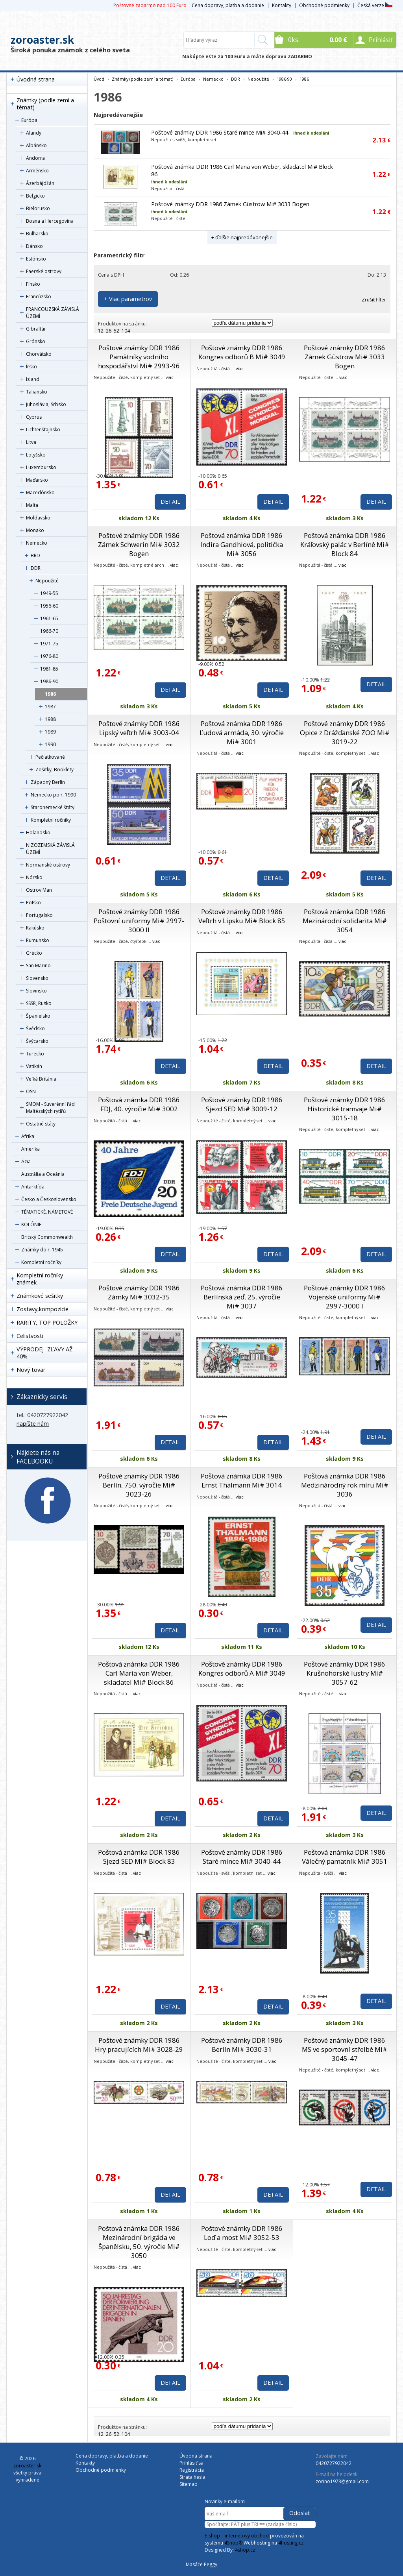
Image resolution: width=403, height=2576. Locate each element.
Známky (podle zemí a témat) (45, 103)
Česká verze (374, 5)
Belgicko (35, 195)
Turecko (35, 1053)
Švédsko (35, 1028)
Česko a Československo (48, 1199)
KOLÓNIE (31, 1224)
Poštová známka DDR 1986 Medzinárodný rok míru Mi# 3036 (344, 1485)
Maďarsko (37, 480)
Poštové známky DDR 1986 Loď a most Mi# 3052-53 (242, 2233)
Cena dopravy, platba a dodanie (228, 5)
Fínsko (33, 284)
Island (32, 379)
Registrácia (191, 2470)
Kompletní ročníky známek (40, 1278)
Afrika (27, 1136)
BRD (35, 555)
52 (116, 330)
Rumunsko (37, 940)
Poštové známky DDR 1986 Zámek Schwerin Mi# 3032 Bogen (139, 544)
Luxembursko (41, 467)
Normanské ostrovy (48, 864)
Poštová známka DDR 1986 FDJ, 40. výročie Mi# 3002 (139, 1104)
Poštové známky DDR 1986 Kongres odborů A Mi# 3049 (241, 1668)
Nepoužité (47, 580)
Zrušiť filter (374, 299)
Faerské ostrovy (43, 271)
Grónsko (35, 341)
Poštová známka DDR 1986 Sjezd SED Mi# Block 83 (139, 1857)
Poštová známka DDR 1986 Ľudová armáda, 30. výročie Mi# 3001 (242, 732)
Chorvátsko (39, 354)
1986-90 (49, 681)
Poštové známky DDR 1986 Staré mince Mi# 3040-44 (219, 132)
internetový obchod (247, 2535)
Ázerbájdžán (40, 183)
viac (170, 377)
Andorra (35, 158)
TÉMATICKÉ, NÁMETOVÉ (47, 1212)
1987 (50, 706)
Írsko (31, 366)
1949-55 (49, 593)
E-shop (212, 2535)
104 (126, 330)
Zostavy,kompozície (42, 1309)
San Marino (38, 965)
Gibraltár (36, 328)
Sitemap (188, 2484)
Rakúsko (35, 927)
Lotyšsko (36, 454)
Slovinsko (36, 990)
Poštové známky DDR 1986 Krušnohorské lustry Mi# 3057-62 (344, 1673)
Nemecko (36, 543)
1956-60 (49, 605)
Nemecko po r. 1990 (53, 794)
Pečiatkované (50, 757)
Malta (32, 505)
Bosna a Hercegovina (50, 221)
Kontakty (281, 5)
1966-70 (49, 631)
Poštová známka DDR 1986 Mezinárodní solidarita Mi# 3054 (345, 920)
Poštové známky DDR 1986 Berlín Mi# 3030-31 (242, 2045)
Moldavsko (38, 517)
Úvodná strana (36, 79)
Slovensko (37, 978)
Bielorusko (38, 208)
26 (108, 330)
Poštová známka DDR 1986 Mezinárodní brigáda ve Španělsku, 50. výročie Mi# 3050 (139, 2242)
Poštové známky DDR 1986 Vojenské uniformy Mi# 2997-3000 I (344, 1296)
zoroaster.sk (42, 40)
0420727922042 (333, 2463)
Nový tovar (31, 1369)
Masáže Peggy (201, 2564)
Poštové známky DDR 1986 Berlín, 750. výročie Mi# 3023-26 (139, 1485)
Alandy (33, 132)
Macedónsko (40, 492)
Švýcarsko (37, 1041)
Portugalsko (39, 915)
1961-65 (49, 618)
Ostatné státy (40, 1123)
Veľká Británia (41, 1078)
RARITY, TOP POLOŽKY (47, 1322)
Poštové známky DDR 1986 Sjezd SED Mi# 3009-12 (242, 1104)
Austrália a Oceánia (43, 1174)
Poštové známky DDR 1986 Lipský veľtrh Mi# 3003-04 (139, 728)
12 (101, 330)
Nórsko (34, 877)
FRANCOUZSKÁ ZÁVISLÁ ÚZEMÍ (52, 313)
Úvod (99, 79)
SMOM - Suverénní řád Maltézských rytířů (50, 1107)
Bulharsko (37, 233)
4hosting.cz (290, 2542)
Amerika (30, 1149)
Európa (29, 120)
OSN (31, 1091)
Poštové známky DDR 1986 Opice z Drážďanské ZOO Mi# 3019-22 (345, 732)
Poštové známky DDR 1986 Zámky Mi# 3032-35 (139, 1292)
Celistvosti (30, 1336)
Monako (35, 530)
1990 (50, 744)
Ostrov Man (39, 890)
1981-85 (49, 668)
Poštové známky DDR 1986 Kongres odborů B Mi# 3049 (241, 352)
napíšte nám (33, 1423)
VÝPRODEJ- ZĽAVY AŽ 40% (44, 1352)
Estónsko (36, 258)
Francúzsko (38, 296)
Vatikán (34, 1066)
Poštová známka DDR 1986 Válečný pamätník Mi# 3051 (344, 1857)
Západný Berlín (48, 782)
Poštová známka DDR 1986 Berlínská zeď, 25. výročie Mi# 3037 (242, 1296)
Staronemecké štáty (52, 807)
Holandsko (38, 832)
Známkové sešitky (40, 1295)
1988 (50, 719)
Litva (31, 442)
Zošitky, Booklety (54, 769)
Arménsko (37, 170)
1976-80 (49, 656)
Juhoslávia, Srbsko (46, 404)
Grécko (34, 953)
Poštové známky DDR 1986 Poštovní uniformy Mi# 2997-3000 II (139, 920)
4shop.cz (245, 2549)
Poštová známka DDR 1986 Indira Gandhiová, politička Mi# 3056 (241, 544)
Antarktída (32, 1186)
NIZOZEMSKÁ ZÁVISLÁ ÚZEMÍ (50, 849)
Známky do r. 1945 (42, 1249)
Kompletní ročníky (51, 820)
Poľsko (33, 902)
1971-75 (49, 643)
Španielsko (38, 1016)
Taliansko (36, 391)
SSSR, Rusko (39, 1003)
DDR (36, 568)
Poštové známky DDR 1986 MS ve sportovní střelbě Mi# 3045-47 (344, 2049)
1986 (50, 694)
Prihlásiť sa (191, 2463)
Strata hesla (192, 2477)
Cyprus (34, 417)
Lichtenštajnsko (43, 429)
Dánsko (34, 246)
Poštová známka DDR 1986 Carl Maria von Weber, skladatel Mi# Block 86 (139, 1673)
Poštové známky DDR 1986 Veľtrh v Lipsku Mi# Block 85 (241, 916)
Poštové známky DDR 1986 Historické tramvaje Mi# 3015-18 (344, 1108)
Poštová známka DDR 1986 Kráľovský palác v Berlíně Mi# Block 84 (344, 544)
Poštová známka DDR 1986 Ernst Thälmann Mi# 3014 (242, 1480)
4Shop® (233, 2542)
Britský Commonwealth (47, 1237)
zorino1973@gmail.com (342, 2481)
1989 (50, 731)
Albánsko (36, 145)
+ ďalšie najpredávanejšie (242, 237)
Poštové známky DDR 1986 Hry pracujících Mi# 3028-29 (139, 2045)
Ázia (26, 1161)
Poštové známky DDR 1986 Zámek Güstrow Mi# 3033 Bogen (230, 204)
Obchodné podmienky (324, 5)
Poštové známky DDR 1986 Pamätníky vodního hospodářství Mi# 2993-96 (139, 356)
